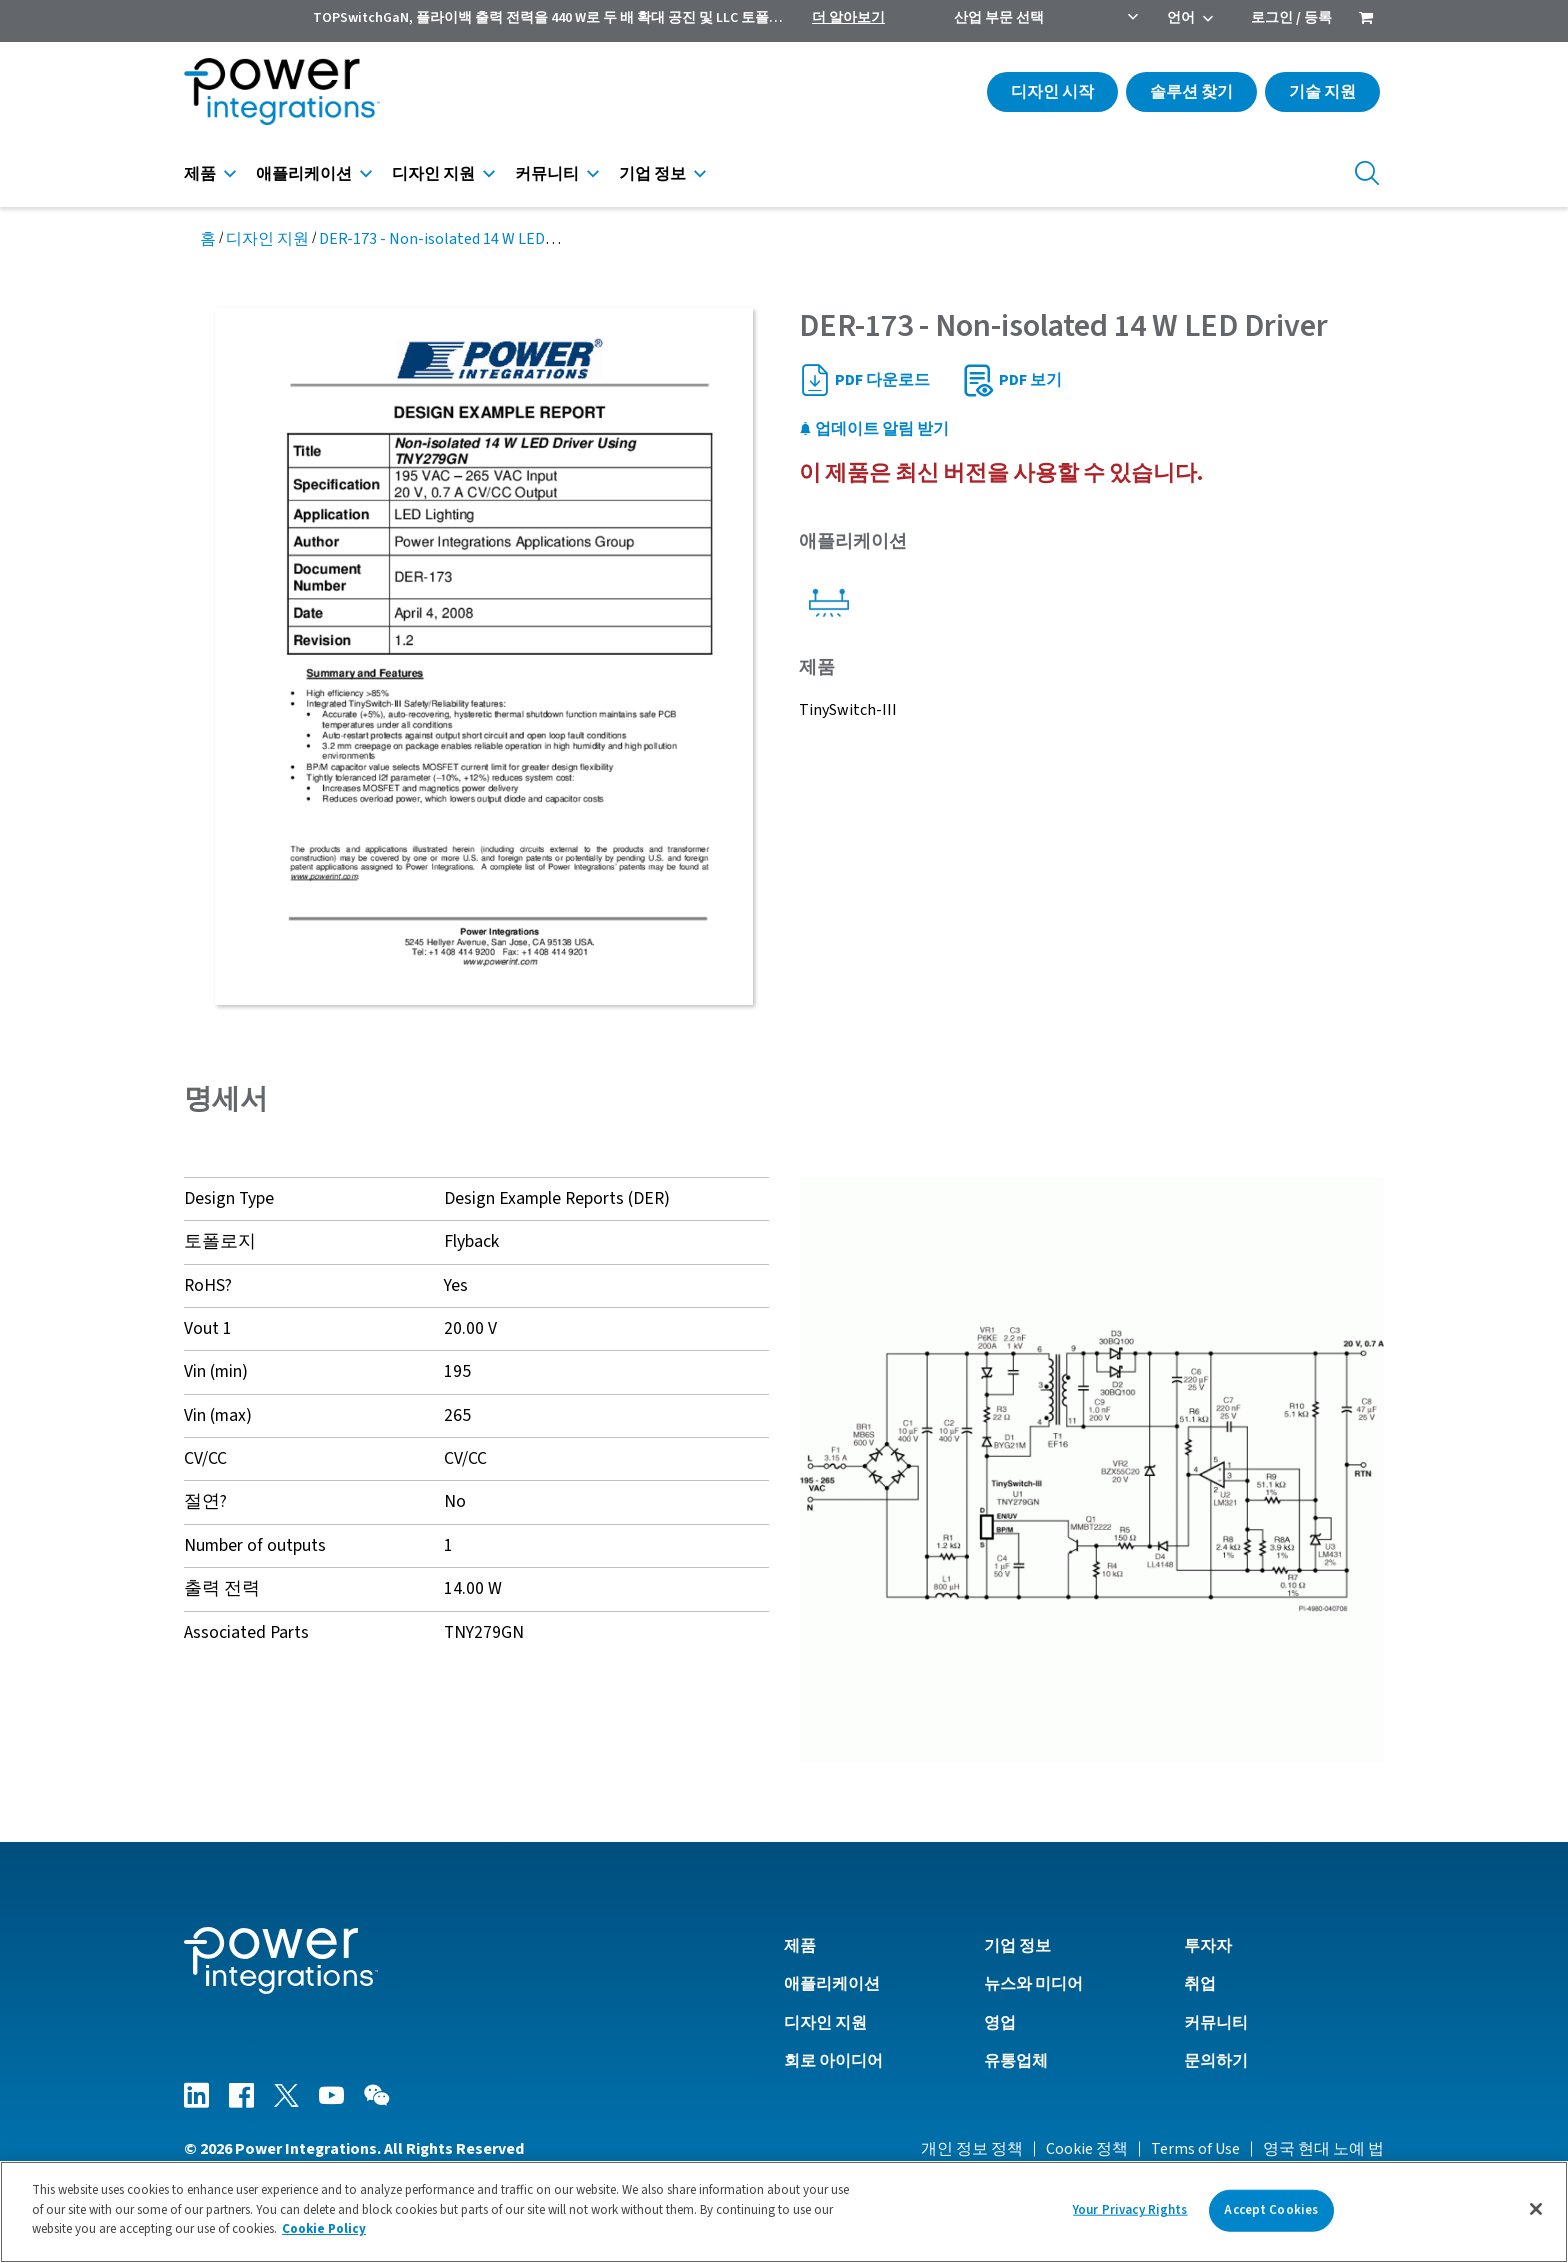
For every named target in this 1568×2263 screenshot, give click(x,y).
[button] (1091, 1468)
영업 (1000, 2023)
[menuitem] (1366, 20)
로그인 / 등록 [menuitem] (1291, 18)
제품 (200, 174)
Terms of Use (1195, 2149)
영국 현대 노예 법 (1323, 2149)
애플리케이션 (304, 174)
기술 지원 (1322, 92)
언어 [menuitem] (1181, 18)
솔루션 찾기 (1191, 92)
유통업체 (1016, 2061)
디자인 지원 (433, 174)
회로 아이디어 (833, 2061)
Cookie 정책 (1087, 2149)
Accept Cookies (1271, 2210)
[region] (784, 2212)
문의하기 (1216, 2061)
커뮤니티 (547, 174)
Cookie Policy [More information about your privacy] (324, 2229)
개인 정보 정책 (972, 2149)
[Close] (1536, 2209)
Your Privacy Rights (1130, 2210)
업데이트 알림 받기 (874, 429)
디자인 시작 (1052, 92)
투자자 (1208, 1946)
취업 (1200, 1984)
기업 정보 (652, 174)
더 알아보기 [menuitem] (848, 18)
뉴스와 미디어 (1033, 1984)
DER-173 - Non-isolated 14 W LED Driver (454, 239)
